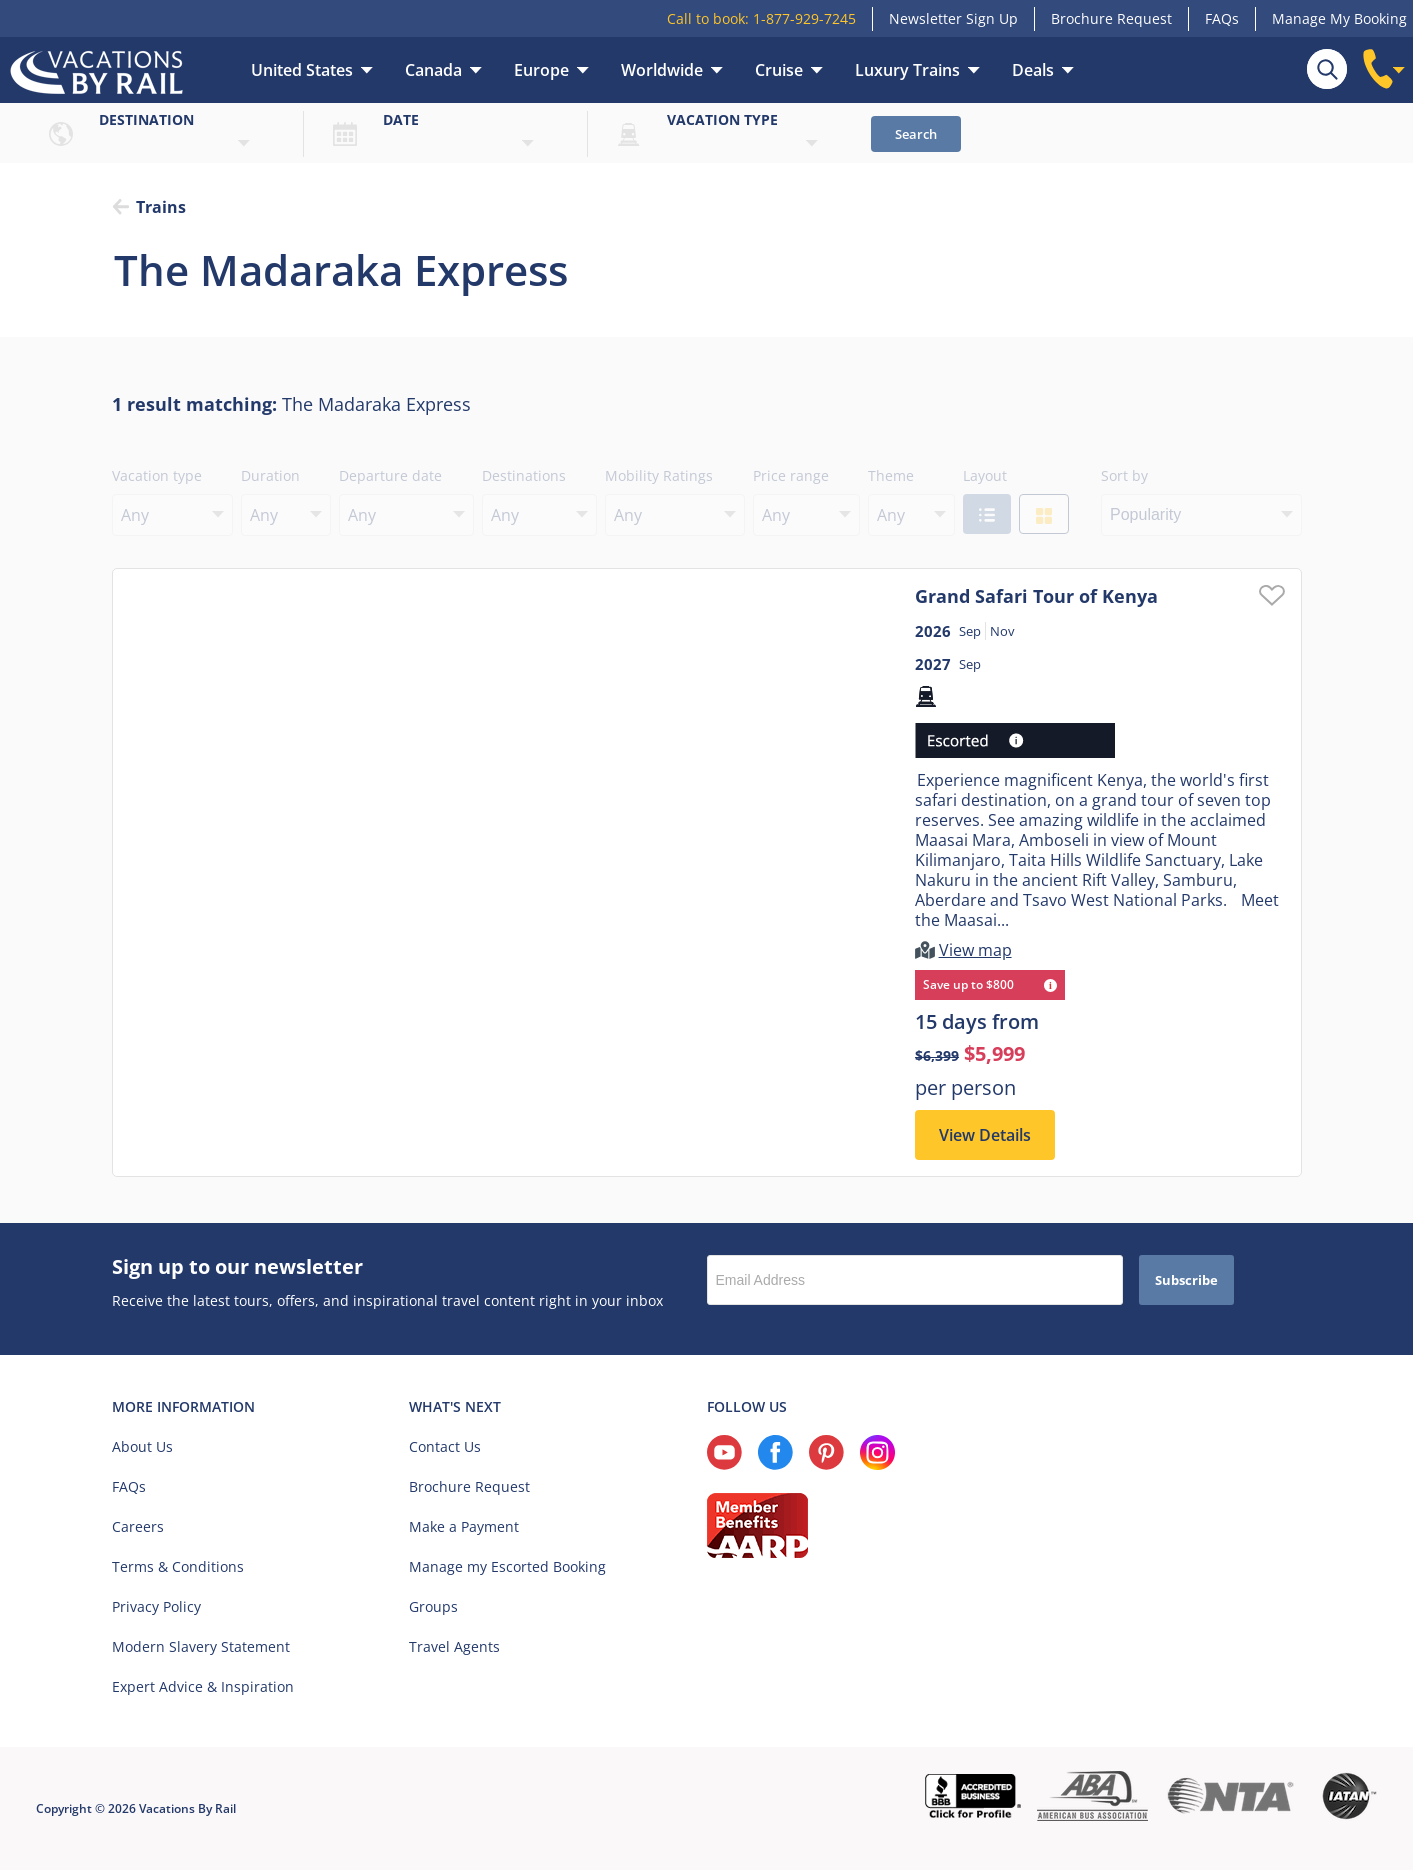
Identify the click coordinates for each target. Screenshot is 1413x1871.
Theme (891, 475)
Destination (146, 119)
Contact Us (445, 1447)
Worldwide (662, 70)
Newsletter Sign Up (953, 18)
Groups (433, 1607)
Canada (433, 70)
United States (302, 70)
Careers (138, 1527)
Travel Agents (454, 1647)
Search (916, 134)
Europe (541, 70)
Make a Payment (464, 1527)
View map (975, 951)
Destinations (524, 475)
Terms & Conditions (178, 1567)
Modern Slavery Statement (201, 1647)
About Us (142, 1447)
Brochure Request (1111, 18)
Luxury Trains (907, 70)
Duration (270, 475)
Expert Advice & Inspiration (203, 1687)
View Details (985, 1136)
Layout (985, 475)
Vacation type (722, 119)
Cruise (779, 70)
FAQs (1222, 18)
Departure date (390, 475)
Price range (791, 475)
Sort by (1124, 475)
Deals (1033, 70)
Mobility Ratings (659, 475)
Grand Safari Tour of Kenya (1036, 596)
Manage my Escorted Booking (507, 1567)
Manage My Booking (1339, 18)
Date (401, 119)
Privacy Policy (156, 1607)
